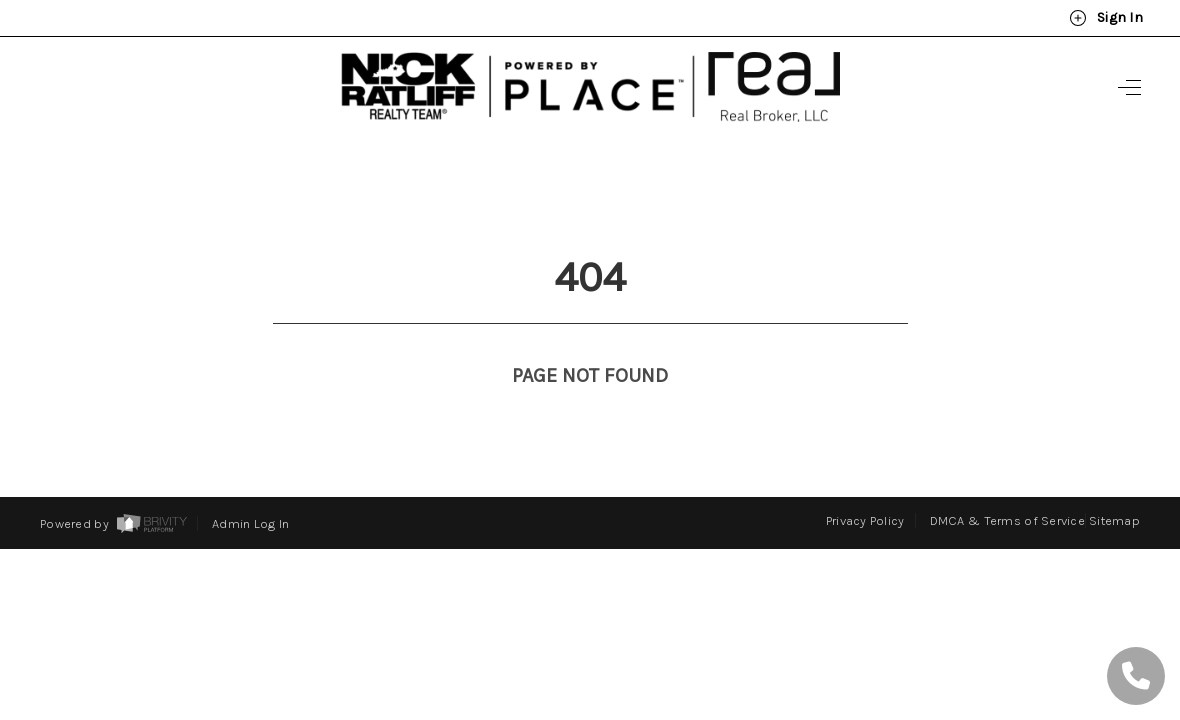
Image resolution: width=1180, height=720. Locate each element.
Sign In (1106, 18)
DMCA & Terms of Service (1007, 483)
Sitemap (1114, 483)
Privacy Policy (865, 483)
